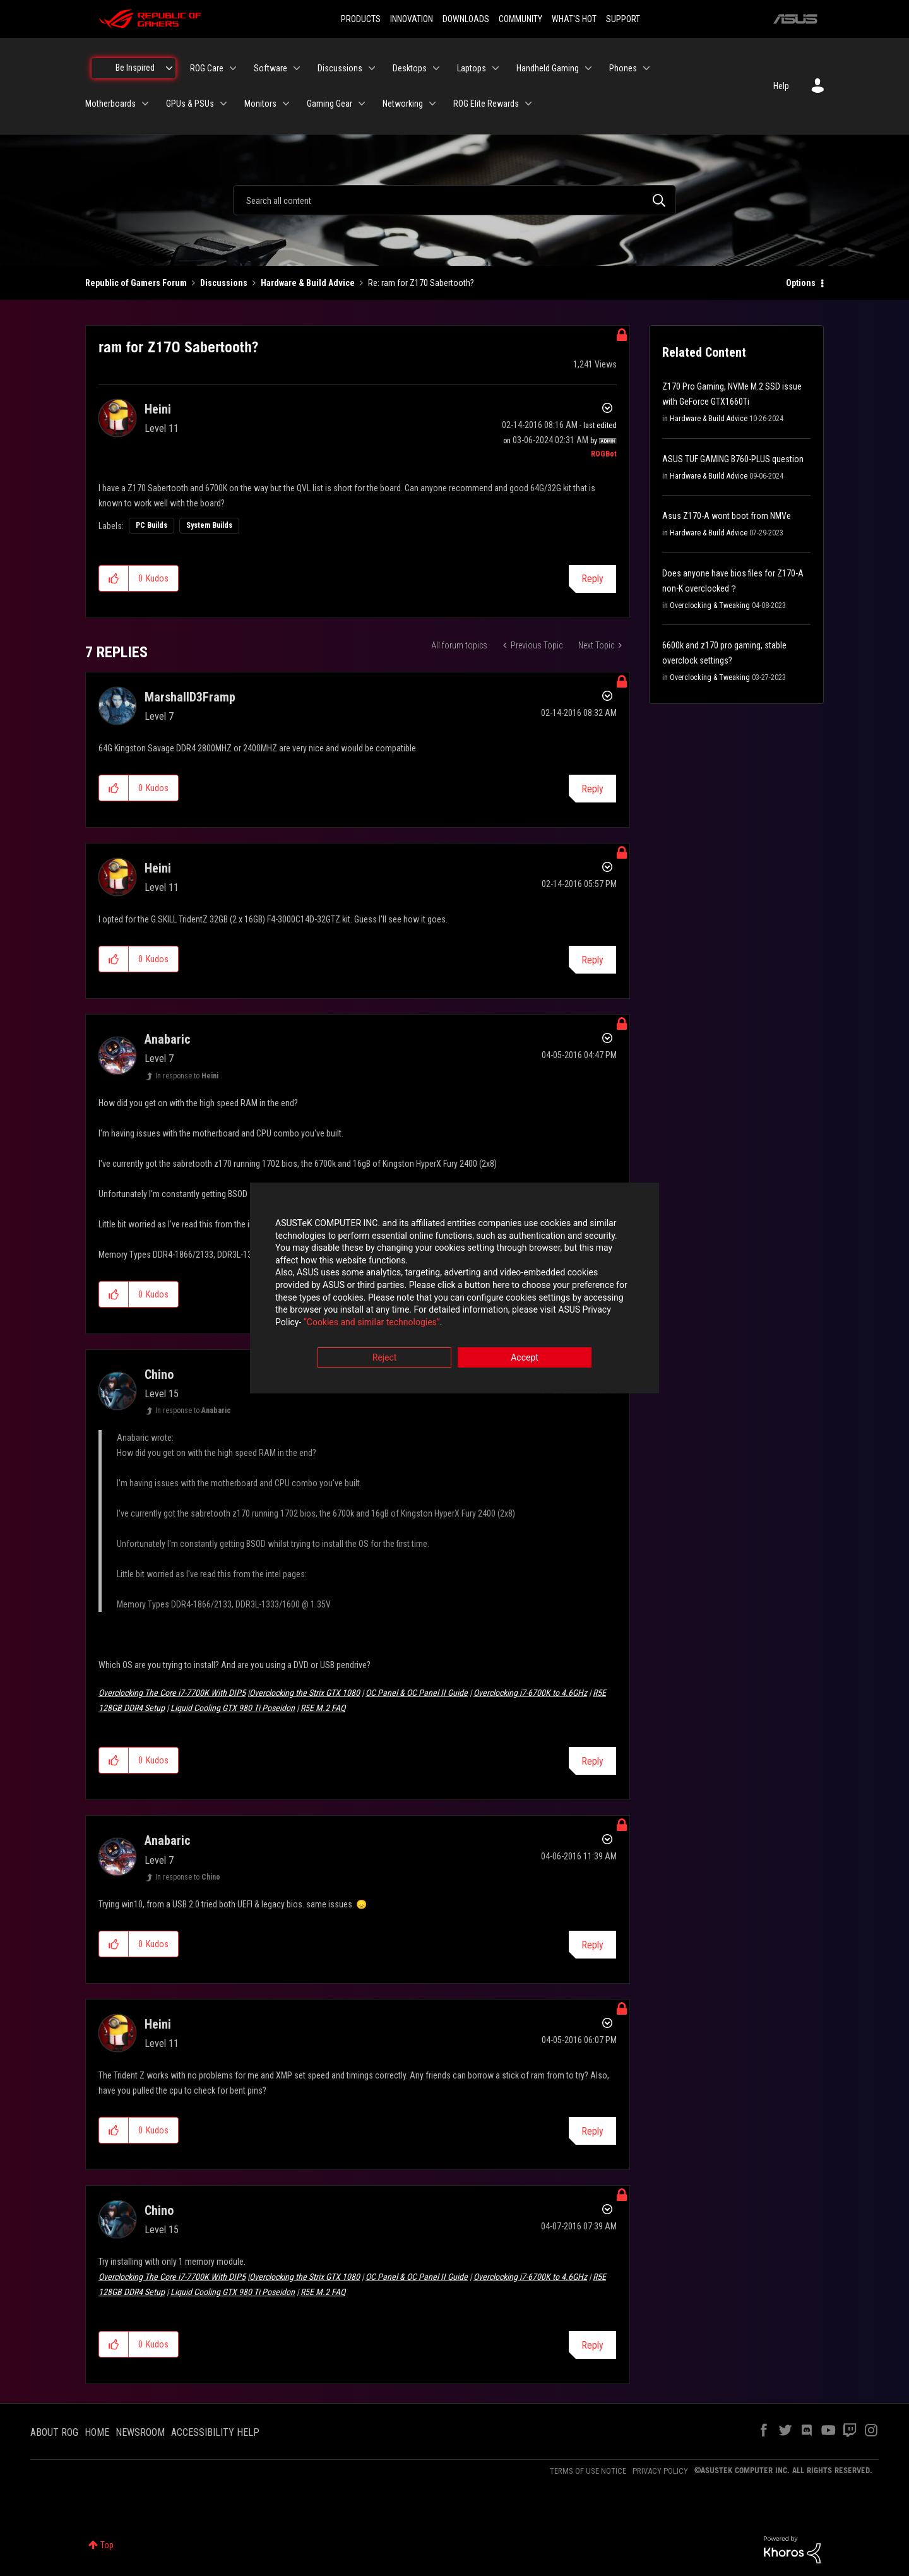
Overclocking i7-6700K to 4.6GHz (530, 1693)
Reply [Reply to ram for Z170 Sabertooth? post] (592, 579)
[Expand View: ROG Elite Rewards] (528, 103)
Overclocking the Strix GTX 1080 (304, 1693)
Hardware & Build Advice (308, 283)
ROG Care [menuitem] (206, 68)
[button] (114, 578)
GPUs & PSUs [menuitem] (190, 103)
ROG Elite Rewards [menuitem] (486, 103)
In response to (186, 1075)
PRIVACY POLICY (660, 2471)
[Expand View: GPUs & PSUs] (223, 103)
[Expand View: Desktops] (436, 68)
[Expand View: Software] (296, 68)
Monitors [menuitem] (260, 103)
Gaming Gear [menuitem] (329, 103)
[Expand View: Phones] (646, 68)
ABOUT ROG (54, 2432)
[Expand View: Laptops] (495, 68)
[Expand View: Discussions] (371, 68)
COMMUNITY (520, 19)
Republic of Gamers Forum (136, 283)
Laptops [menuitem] (471, 68)
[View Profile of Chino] (159, 1374)
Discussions (223, 283)
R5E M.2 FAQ (322, 1708)
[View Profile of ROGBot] (604, 454)
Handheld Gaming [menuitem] (547, 68)
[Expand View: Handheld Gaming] (588, 68)
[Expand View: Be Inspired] (169, 68)
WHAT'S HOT (574, 19)
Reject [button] (384, 1358)
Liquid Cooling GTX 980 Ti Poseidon (232, 1708)
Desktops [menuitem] (410, 68)
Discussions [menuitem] (340, 68)
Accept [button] (524, 1358)
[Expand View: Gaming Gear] (361, 103)
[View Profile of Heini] (158, 409)
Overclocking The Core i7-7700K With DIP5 (172, 1693)
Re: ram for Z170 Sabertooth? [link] (421, 283)
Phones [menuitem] (623, 68)
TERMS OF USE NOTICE (588, 2471)
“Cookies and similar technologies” (372, 1322)
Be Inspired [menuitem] (135, 68)
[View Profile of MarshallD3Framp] (190, 697)
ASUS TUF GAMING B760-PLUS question (733, 459)
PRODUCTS (361, 19)
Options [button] (801, 283)
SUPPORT (623, 19)
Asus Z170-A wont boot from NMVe (726, 516)
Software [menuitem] (270, 68)
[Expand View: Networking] (432, 103)
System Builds (209, 525)
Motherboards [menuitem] (110, 103)
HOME (97, 2432)
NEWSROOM (140, 2432)
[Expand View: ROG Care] (233, 68)
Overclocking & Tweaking (710, 605)
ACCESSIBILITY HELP (215, 2432)
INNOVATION (411, 19)
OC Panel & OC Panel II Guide (416, 1693)
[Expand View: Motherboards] (145, 103)
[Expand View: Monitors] (286, 103)
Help (781, 86)
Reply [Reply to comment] (592, 789)
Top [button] (107, 2545)
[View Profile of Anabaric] (168, 1039)
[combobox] (454, 200)
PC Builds (151, 525)
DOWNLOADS (466, 19)
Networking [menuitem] (403, 103)
